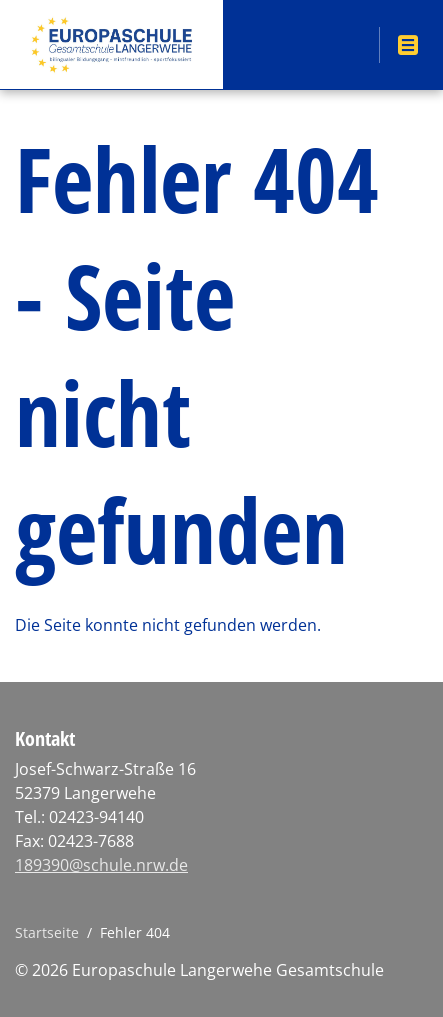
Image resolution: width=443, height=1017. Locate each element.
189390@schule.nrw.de (101, 865)
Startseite (47, 932)
